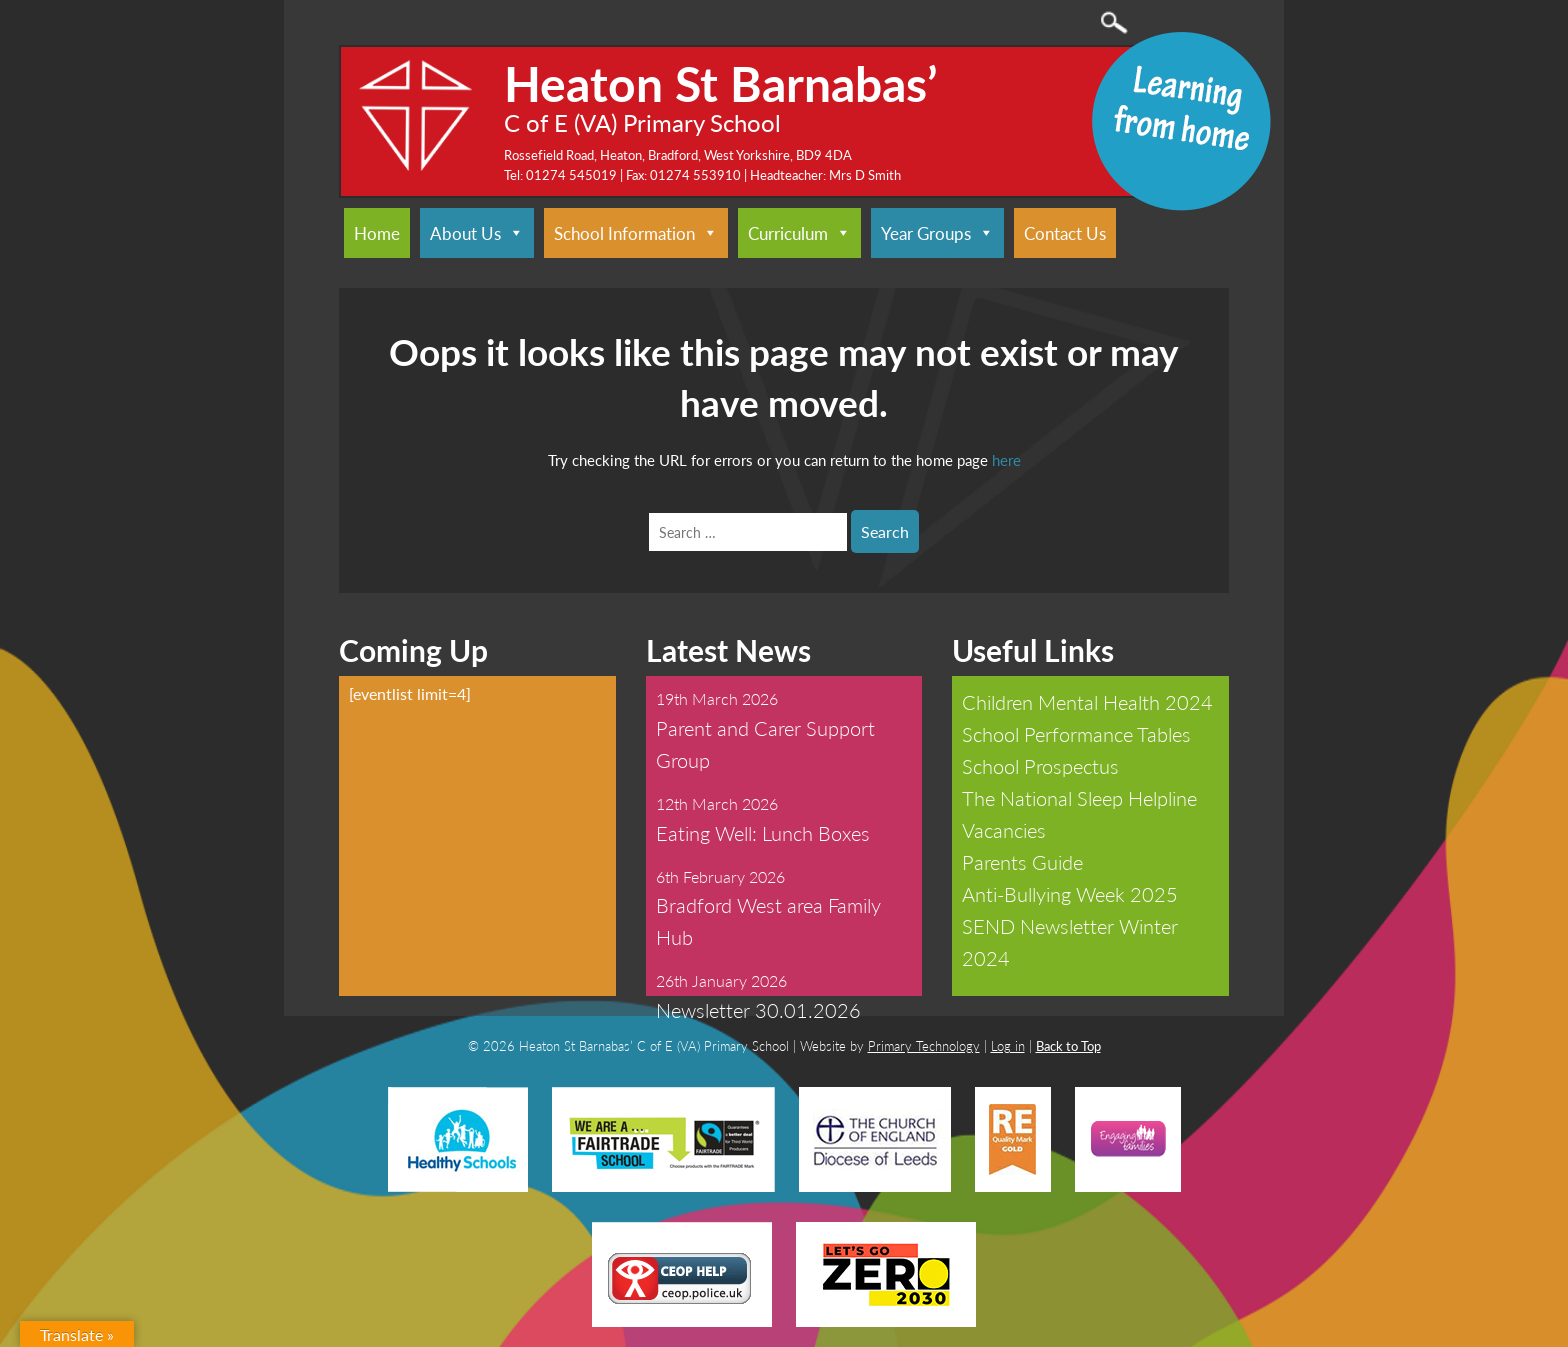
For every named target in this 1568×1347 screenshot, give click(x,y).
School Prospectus (1040, 766)
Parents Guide (1022, 862)
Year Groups (937, 233)
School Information (636, 233)
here (1006, 459)
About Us (477, 233)
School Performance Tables (1076, 734)
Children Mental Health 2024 (1087, 702)
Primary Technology (924, 1045)
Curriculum (799, 233)
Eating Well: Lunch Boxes (763, 833)
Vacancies (1004, 830)
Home (377, 233)
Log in (1008, 1045)
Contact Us (1065, 233)
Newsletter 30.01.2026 (758, 1010)
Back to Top (1068, 1045)
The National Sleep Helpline (1079, 798)
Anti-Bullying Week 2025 (1070, 894)
